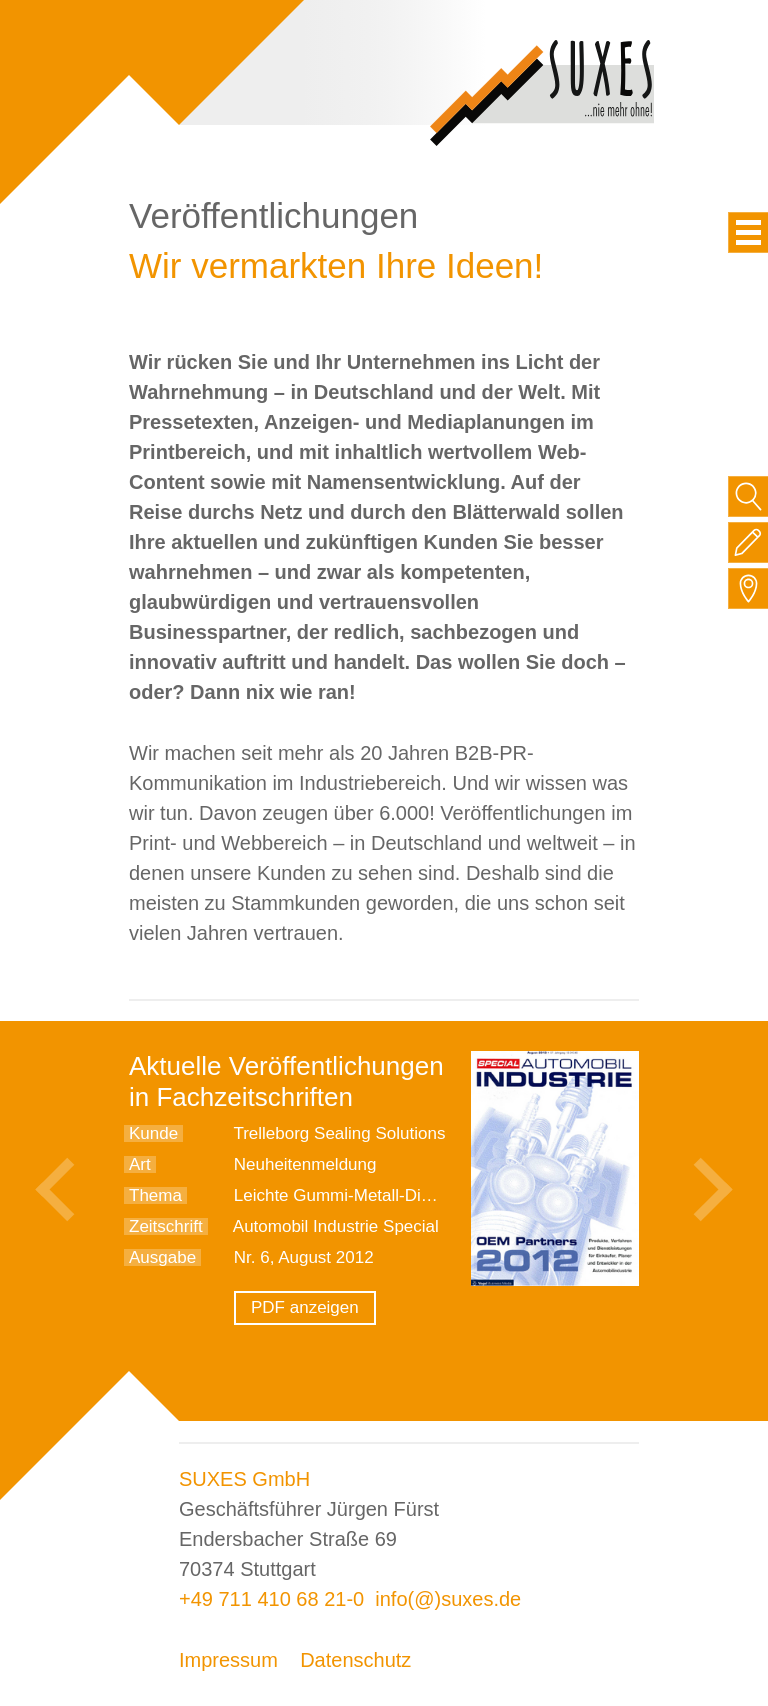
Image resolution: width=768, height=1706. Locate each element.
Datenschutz (355, 1660)
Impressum (228, 1660)
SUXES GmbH (244, 1479)
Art (140, 1164)
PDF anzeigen (305, 1307)
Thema (155, 1195)
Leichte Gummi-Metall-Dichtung (353, 1195)
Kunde (153, 1133)
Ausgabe (162, 1257)
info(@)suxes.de (448, 1599)
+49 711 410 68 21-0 (271, 1599)
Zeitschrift (166, 1226)
